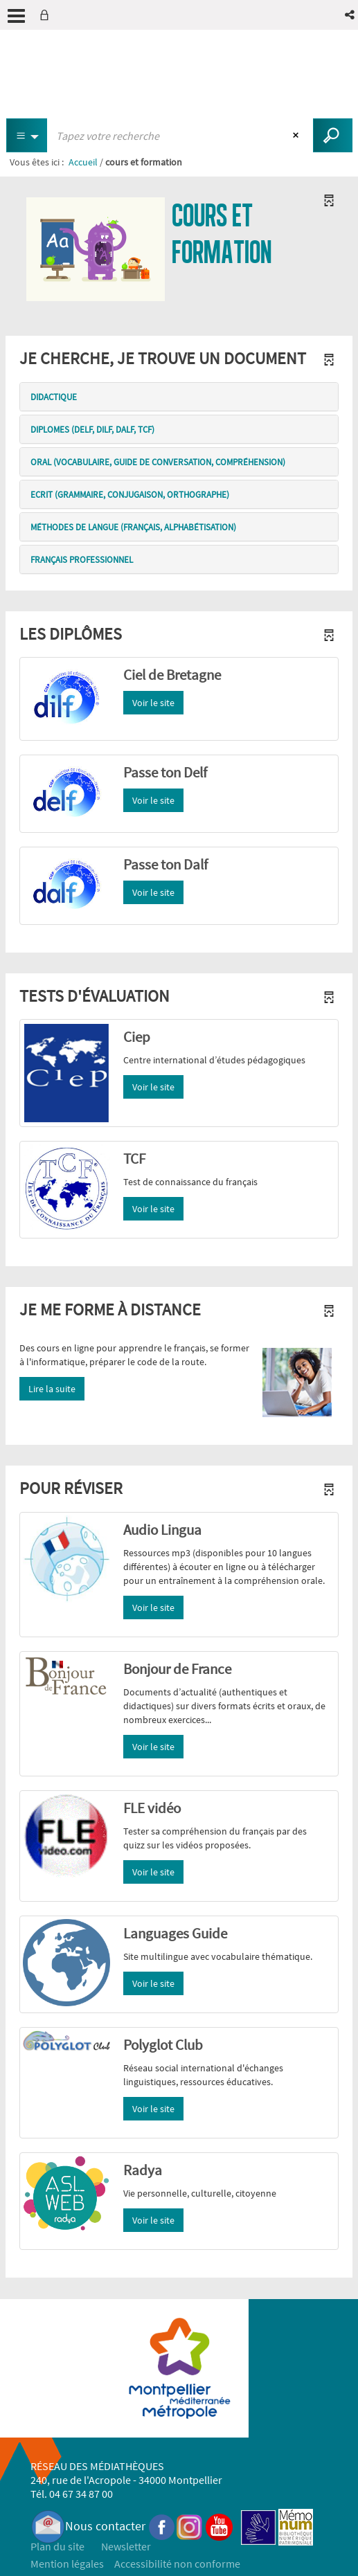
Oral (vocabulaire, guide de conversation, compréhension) (157, 462)
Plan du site (57, 2546)
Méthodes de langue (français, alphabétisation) (133, 527)
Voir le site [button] (153, 702)
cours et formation (221, 233)
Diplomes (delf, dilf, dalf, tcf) (92, 429)
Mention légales (67, 2563)
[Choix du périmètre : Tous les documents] (27, 135)
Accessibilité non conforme (177, 2563)
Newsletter (126, 2546)
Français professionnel (81, 560)
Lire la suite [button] (51, 1388)
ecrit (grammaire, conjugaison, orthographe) (129, 495)
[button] (350, 15)
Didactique (53, 397)
